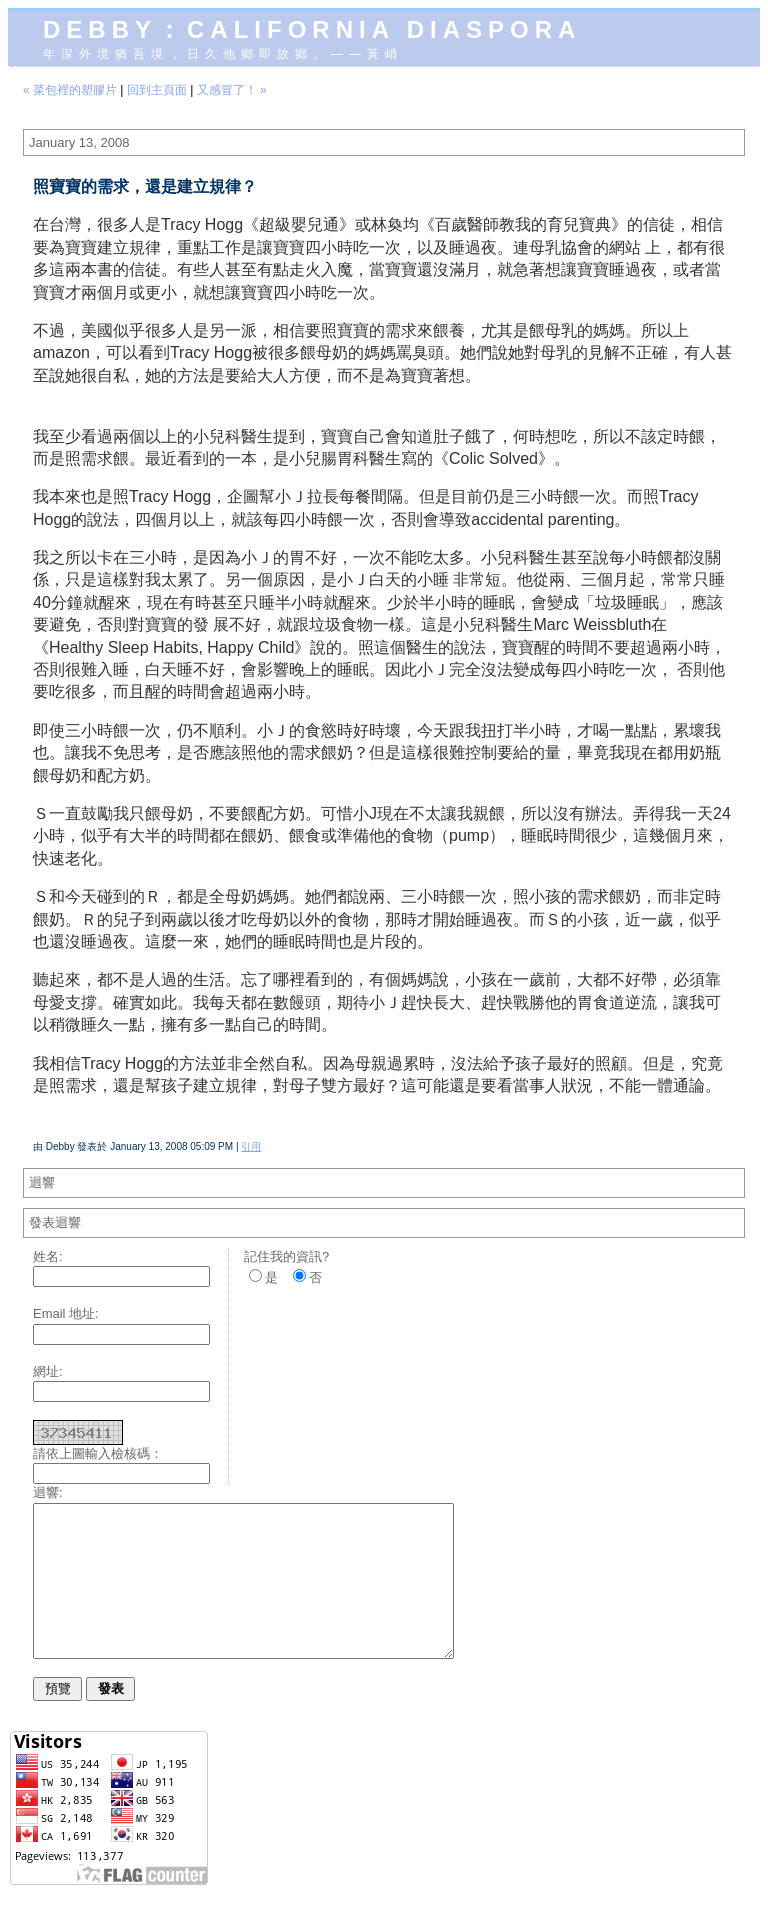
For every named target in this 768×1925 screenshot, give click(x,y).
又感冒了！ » (232, 90)
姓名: (48, 1256)
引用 (251, 1146)
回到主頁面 (157, 90)
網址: (48, 1371)
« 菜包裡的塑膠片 (70, 90)
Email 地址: (66, 1313)
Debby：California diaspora (312, 29)
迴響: (48, 1492)
